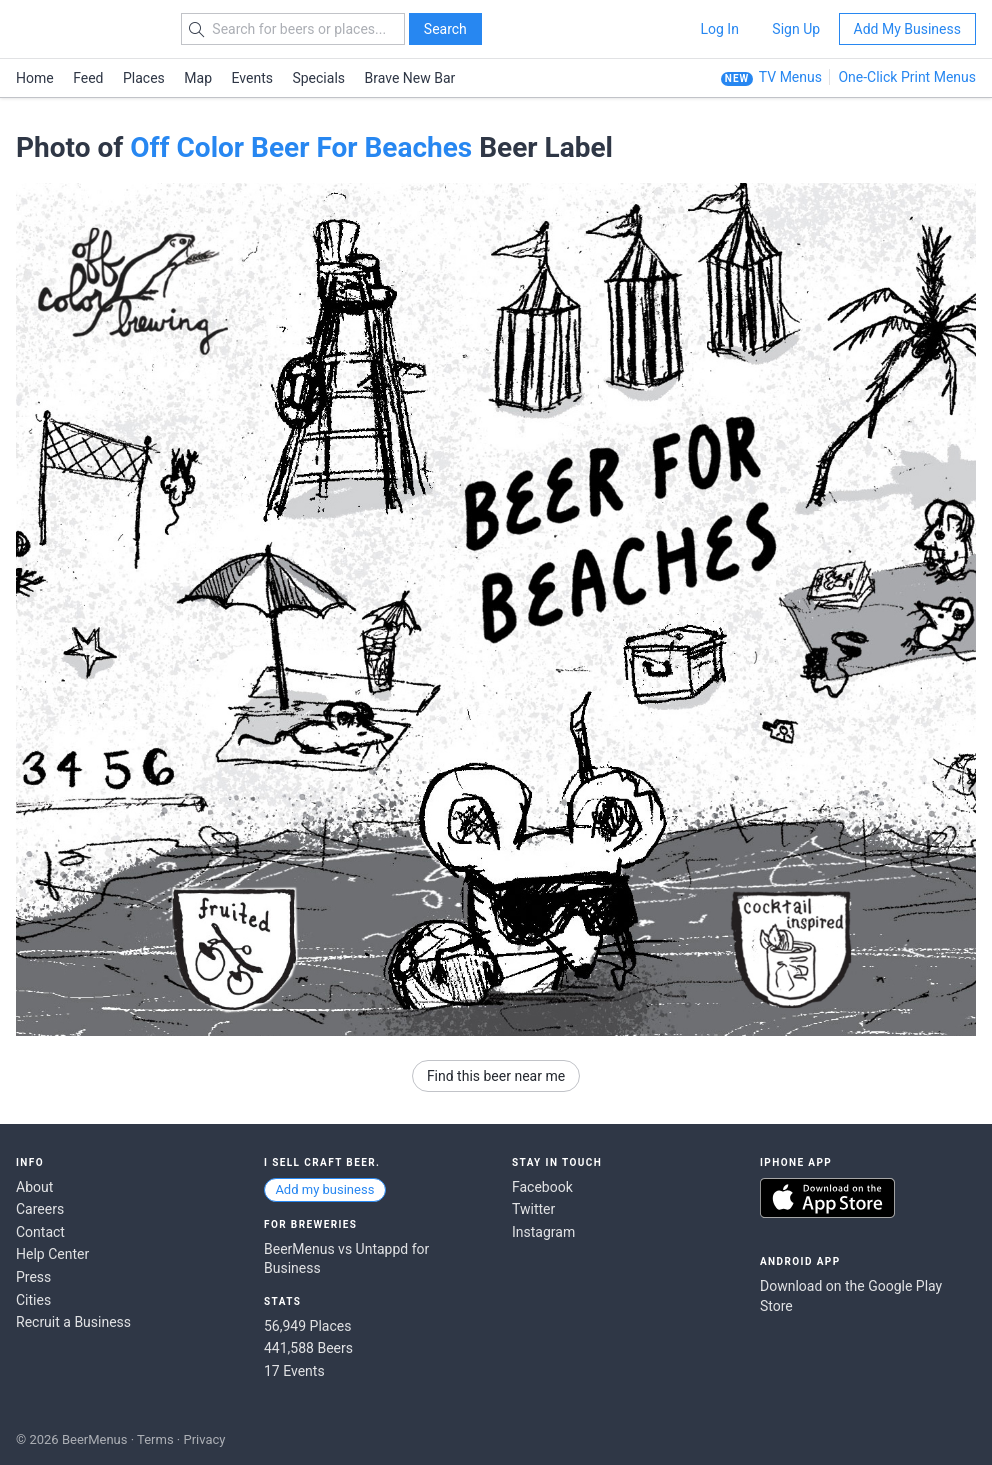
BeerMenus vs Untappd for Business (346, 1259)
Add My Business (907, 29)
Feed (88, 78)
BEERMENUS (87, 29)
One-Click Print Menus (907, 77)
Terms (155, 1439)
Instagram (543, 1232)
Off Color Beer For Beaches (301, 147)
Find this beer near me (496, 1076)
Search (445, 29)
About (34, 1187)
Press (33, 1277)
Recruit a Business (73, 1322)
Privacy (204, 1439)
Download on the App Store (827, 1198)
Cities (33, 1300)
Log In (719, 29)
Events (252, 78)
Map (198, 78)
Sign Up (796, 29)
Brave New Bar (410, 78)
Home (35, 78)
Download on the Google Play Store (851, 1296)
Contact (40, 1232)
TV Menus (790, 77)
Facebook (542, 1187)
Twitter (533, 1209)
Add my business (324, 1189)
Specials (318, 78)
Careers (40, 1209)
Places (144, 78)
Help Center (52, 1254)
